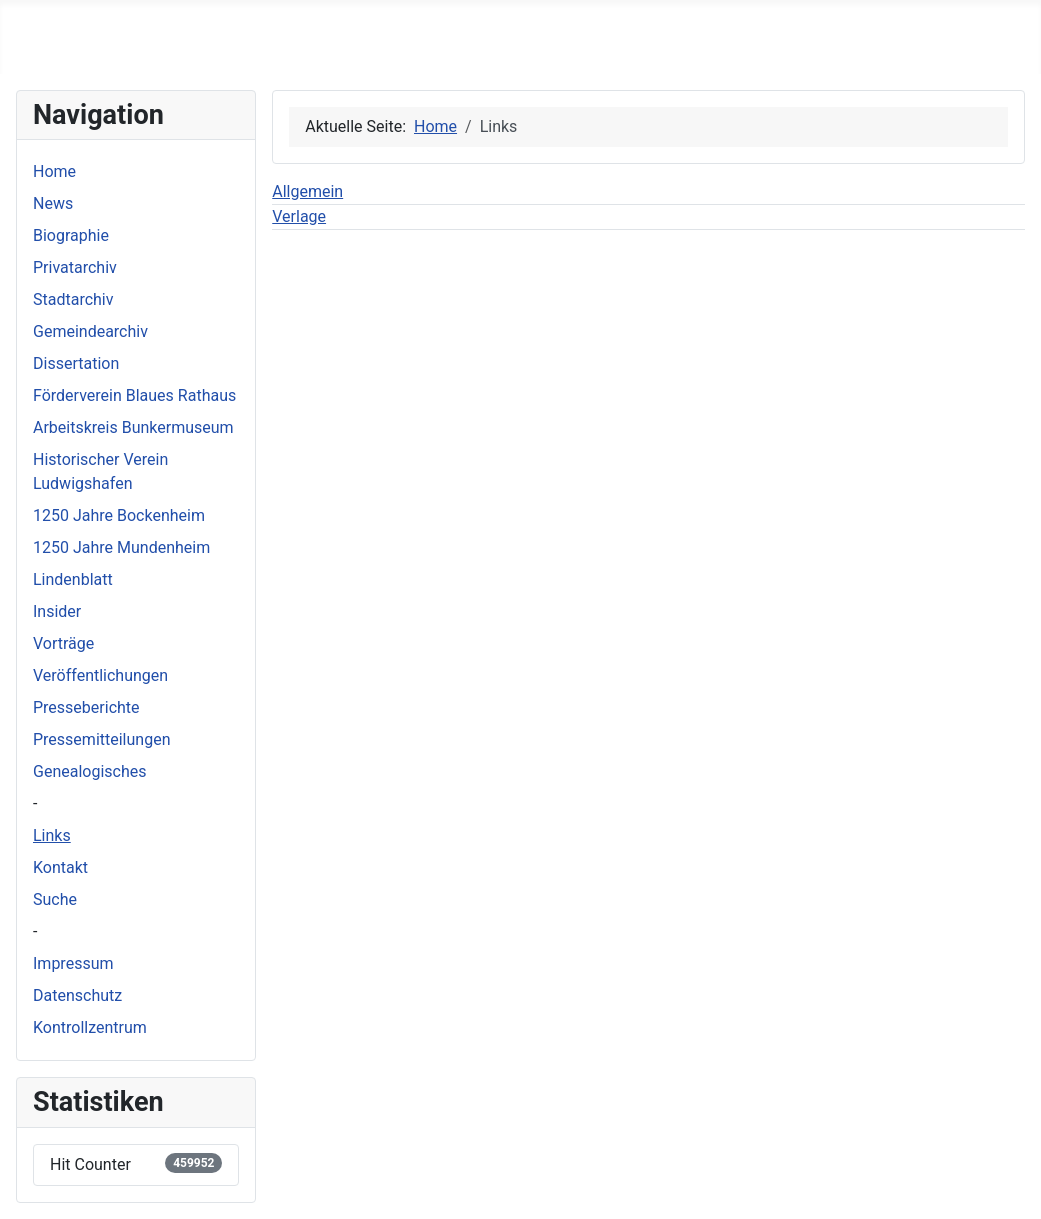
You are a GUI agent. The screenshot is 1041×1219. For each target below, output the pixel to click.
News (53, 203)
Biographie (71, 235)
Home (54, 171)
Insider (57, 611)
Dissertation (76, 363)
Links (52, 835)
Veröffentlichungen (100, 675)
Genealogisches (89, 771)
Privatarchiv (75, 267)
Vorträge (63, 643)
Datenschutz (77, 995)
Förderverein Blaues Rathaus (134, 395)
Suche (55, 899)
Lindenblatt (73, 579)
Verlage (299, 216)
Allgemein (307, 191)
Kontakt (60, 867)
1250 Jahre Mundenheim (121, 547)
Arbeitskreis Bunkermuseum (133, 427)
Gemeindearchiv (90, 331)
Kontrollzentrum (90, 1027)
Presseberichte (86, 707)
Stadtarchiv (73, 299)
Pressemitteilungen (101, 739)
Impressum (73, 963)
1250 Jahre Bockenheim (119, 515)
